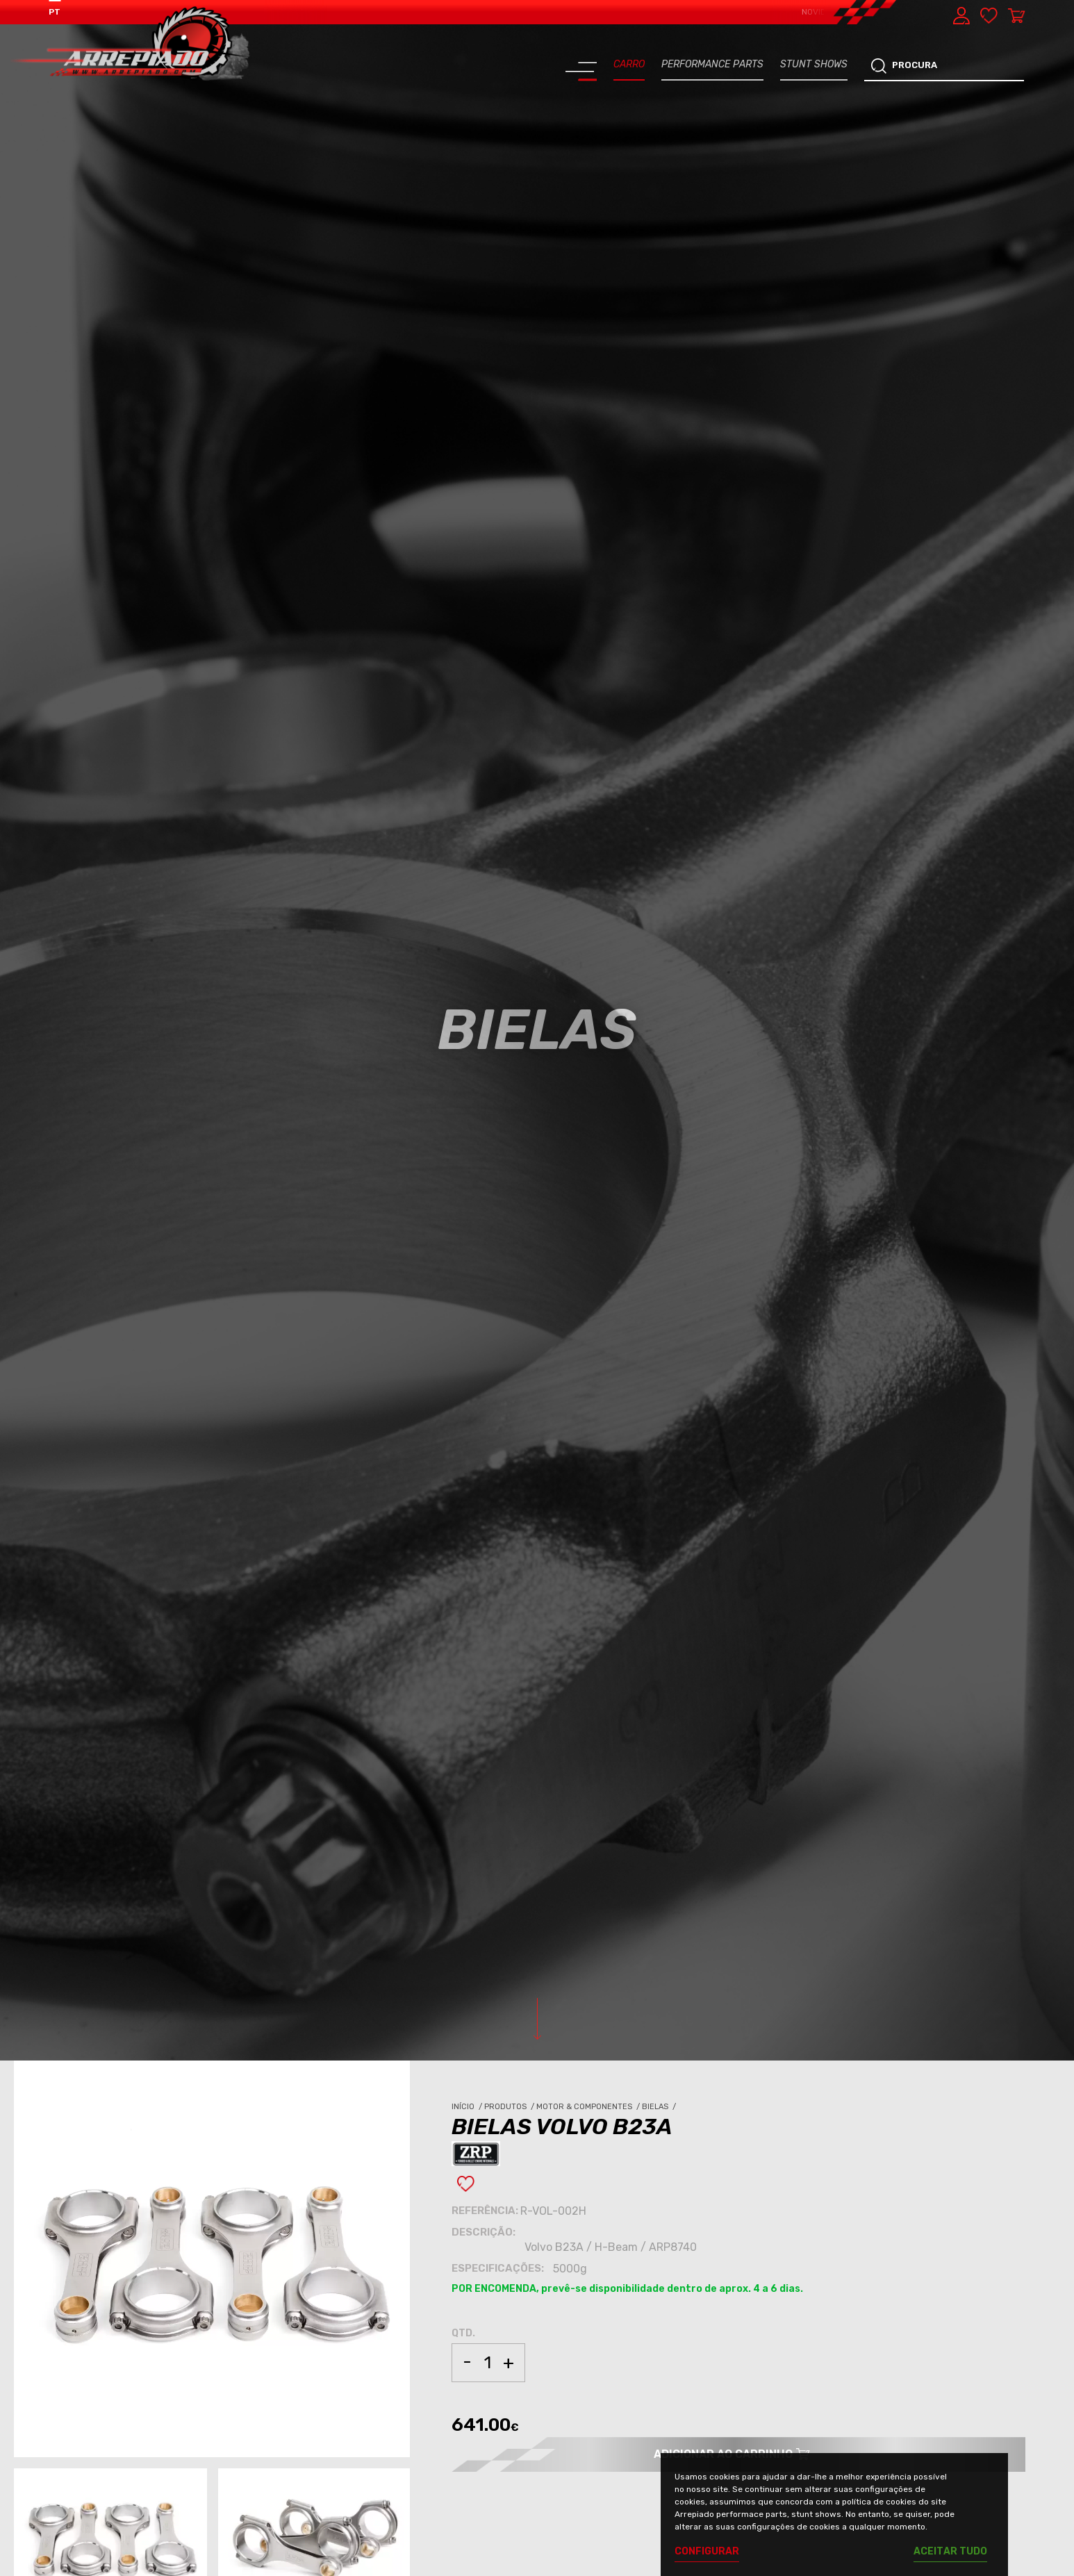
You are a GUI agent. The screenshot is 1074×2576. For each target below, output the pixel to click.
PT (54, 12)
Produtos (510, 2106)
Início (468, 2106)
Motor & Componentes (589, 2106)
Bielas (660, 2106)
